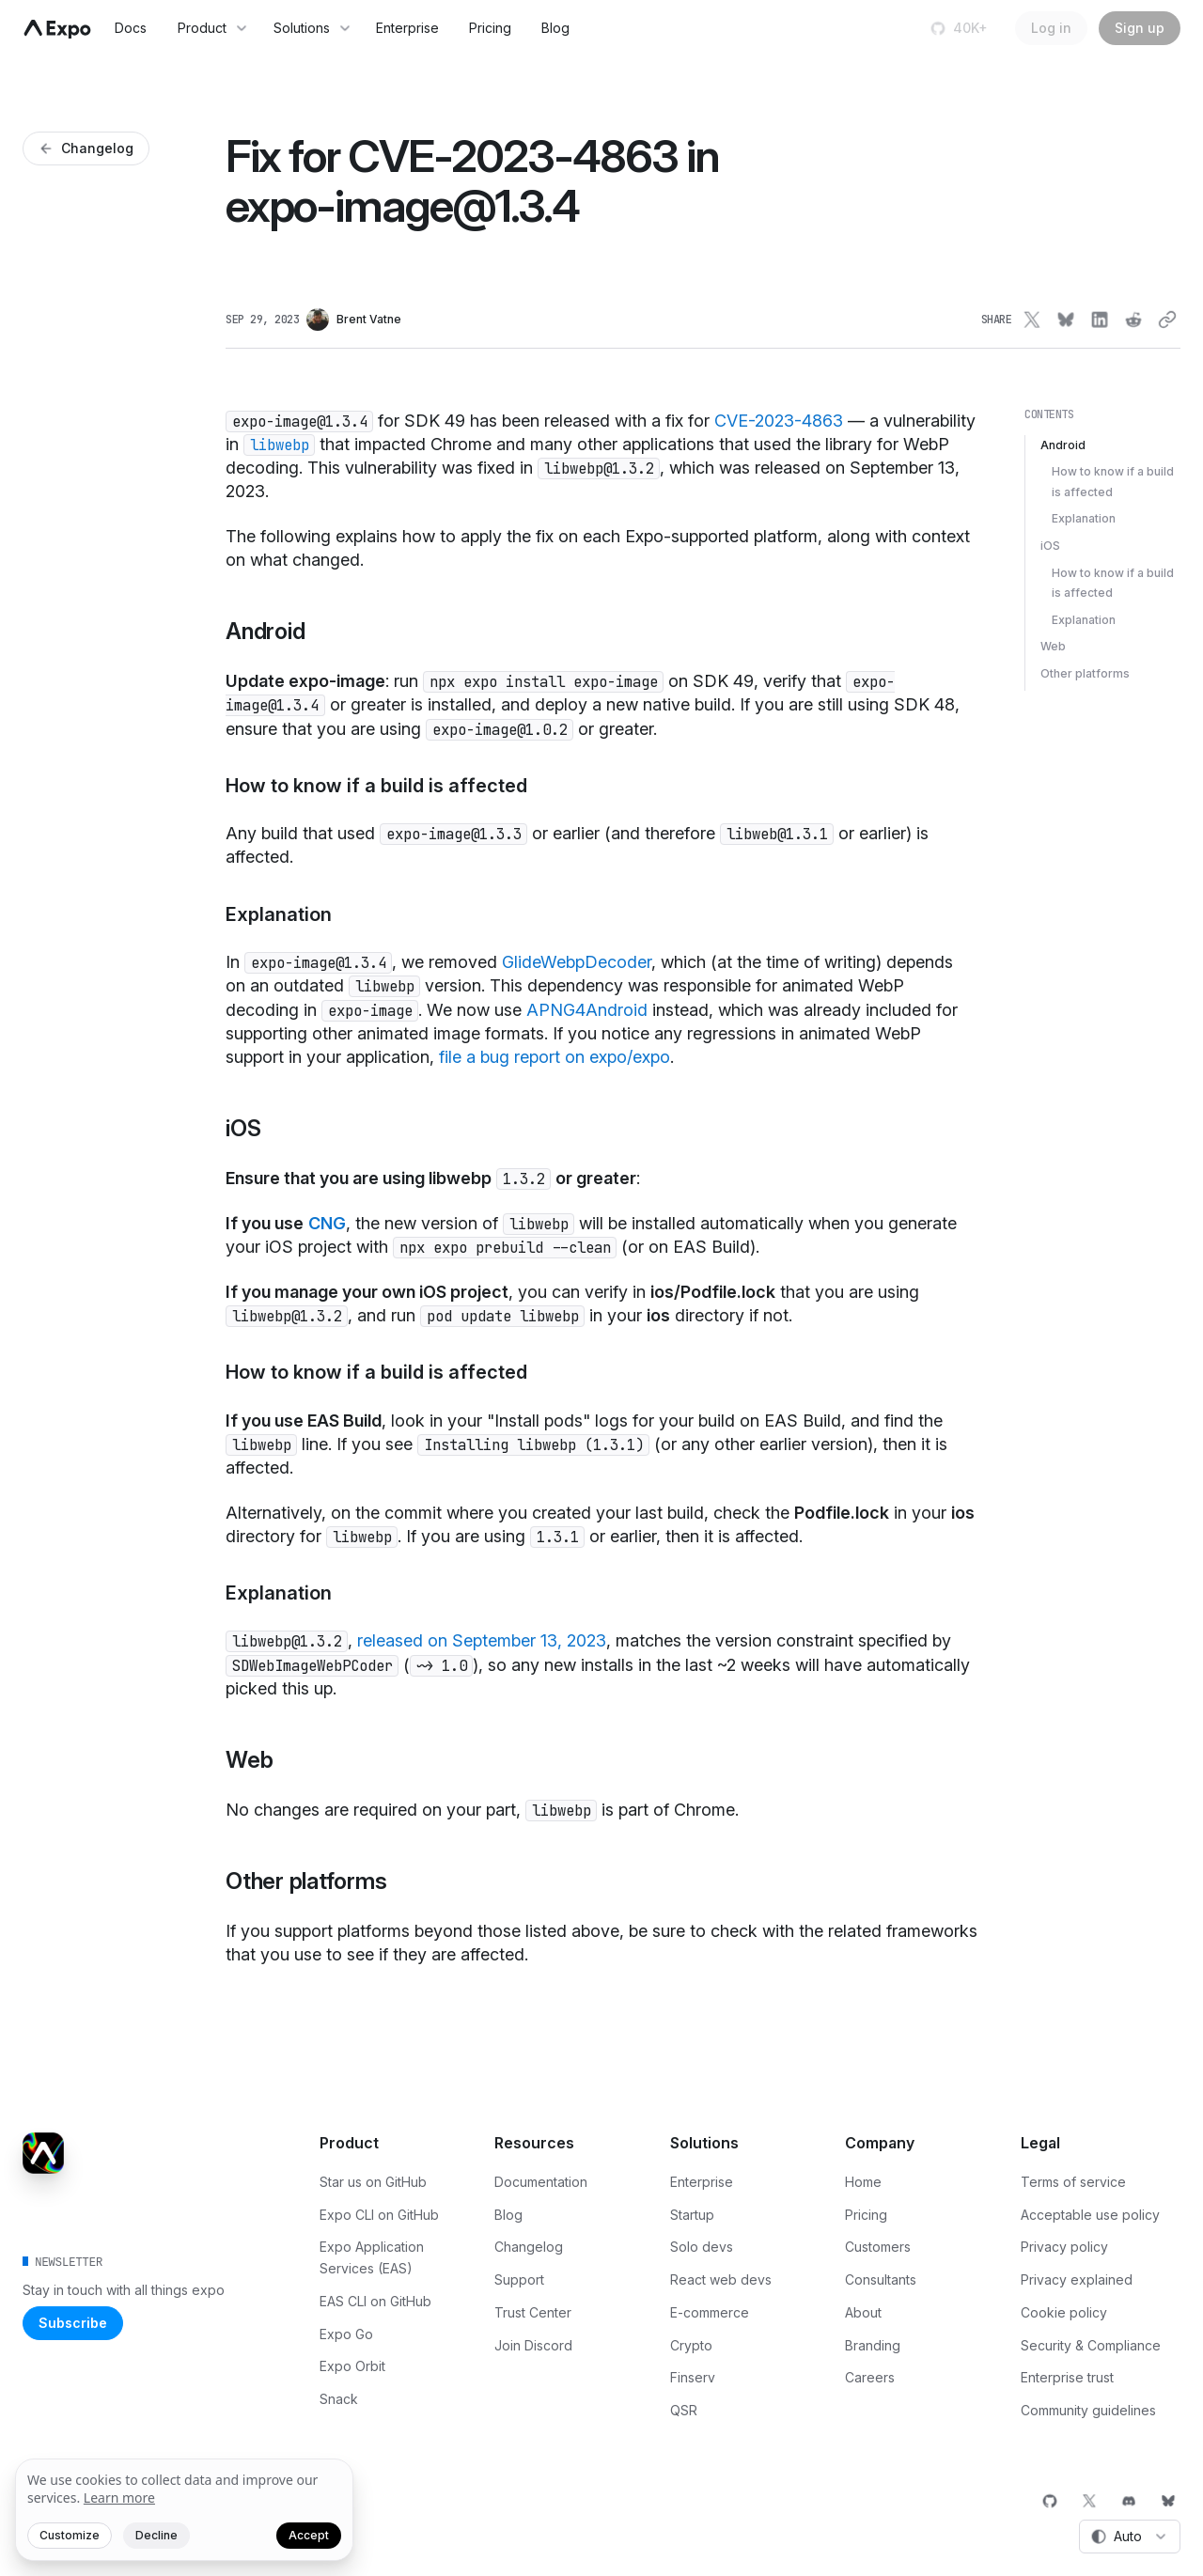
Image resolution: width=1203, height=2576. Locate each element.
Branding (872, 2345)
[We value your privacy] (184, 2510)
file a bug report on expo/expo (554, 1057)
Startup (692, 2215)
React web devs (721, 2279)
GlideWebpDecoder (576, 962)
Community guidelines (1088, 2410)
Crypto (691, 2345)
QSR (683, 2410)
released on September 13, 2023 (481, 1640)
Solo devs (701, 2247)
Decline (156, 2535)
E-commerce (709, 2312)
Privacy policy (1064, 2247)
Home (863, 2182)
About (863, 2312)
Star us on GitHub (373, 2182)
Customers (878, 2247)
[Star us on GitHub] (961, 28)
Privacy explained (1077, 2279)
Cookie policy (1064, 2312)
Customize (69, 2535)
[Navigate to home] (57, 29)
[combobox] (1129, 2536)
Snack (339, 2399)
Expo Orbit (352, 2366)
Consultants (880, 2279)
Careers (870, 2377)
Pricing (490, 28)
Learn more (119, 2497)
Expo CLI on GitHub (379, 2215)
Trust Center (532, 2312)
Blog (555, 28)
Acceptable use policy (1090, 2215)
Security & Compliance (1091, 2345)
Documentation (540, 2182)
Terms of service (1073, 2182)
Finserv (692, 2377)
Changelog (528, 2247)
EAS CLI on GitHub (375, 2301)
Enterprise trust (1067, 2377)
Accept (309, 2535)
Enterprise (407, 28)
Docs (131, 28)
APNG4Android (587, 1010)
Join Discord (533, 2345)
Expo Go (346, 2334)
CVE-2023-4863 (778, 420)
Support (519, 2279)
